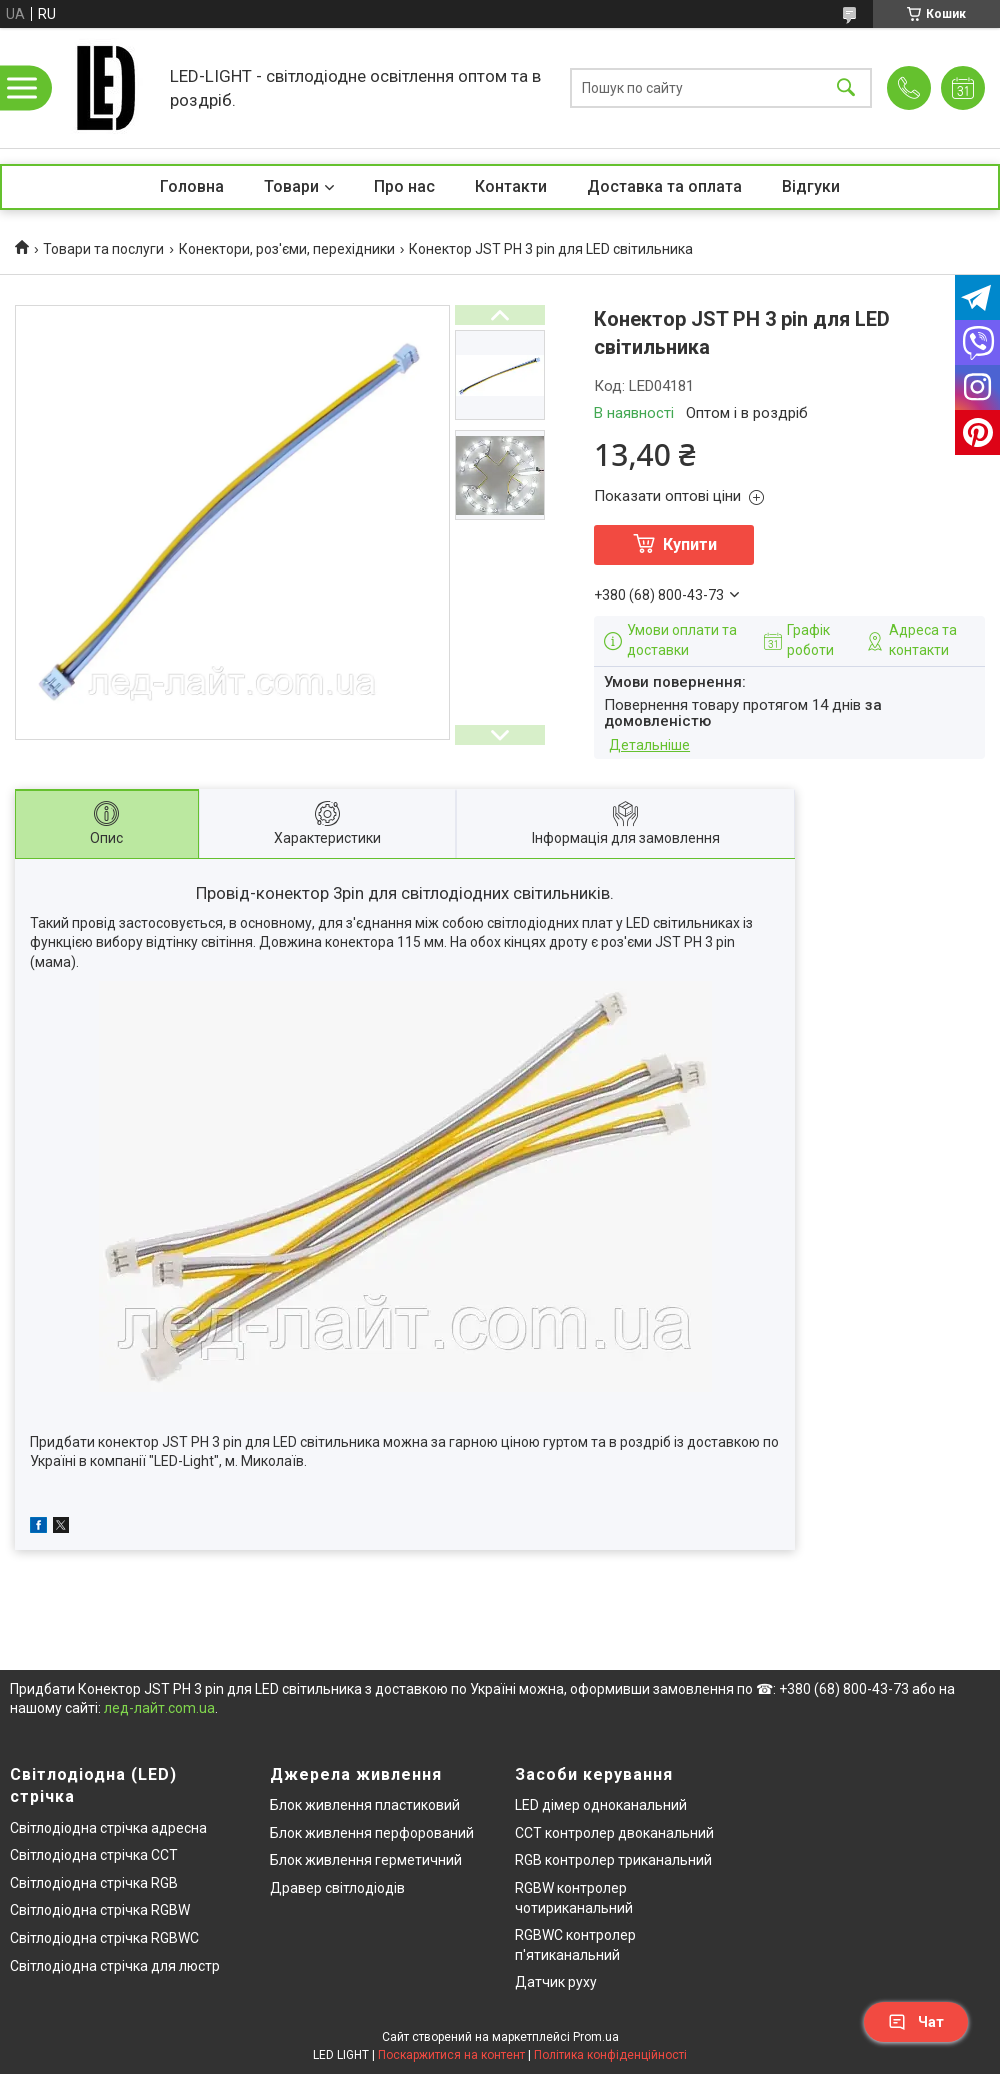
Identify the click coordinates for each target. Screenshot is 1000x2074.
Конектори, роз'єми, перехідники (287, 249)
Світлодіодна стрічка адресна (108, 1828)
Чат (916, 2022)
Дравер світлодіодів (337, 1888)
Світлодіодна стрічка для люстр (115, 1966)
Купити (690, 544)
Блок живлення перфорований (372, 1833)
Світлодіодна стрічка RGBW (100, 1910)
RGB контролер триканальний (613, 1860)
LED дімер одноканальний (601, 1805)
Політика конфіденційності (610, 2055)
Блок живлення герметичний (366, 1860)
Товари (291, 186)
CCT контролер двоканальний (614, 1833)
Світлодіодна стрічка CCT (94, 1855)
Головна (192, 186)
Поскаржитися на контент (451, 2055)
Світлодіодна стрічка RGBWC (104, 1938)
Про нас (404, 186)
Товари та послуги (103, 249)
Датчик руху (556, 1982)
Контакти (511, 186)
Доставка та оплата (664, 186)
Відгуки (811, 186)
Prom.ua (596, 2037)
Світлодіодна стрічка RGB (94, 1883)
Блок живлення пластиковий (365, 1805)
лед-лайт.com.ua (159, 1708)
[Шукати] (846, 88)
